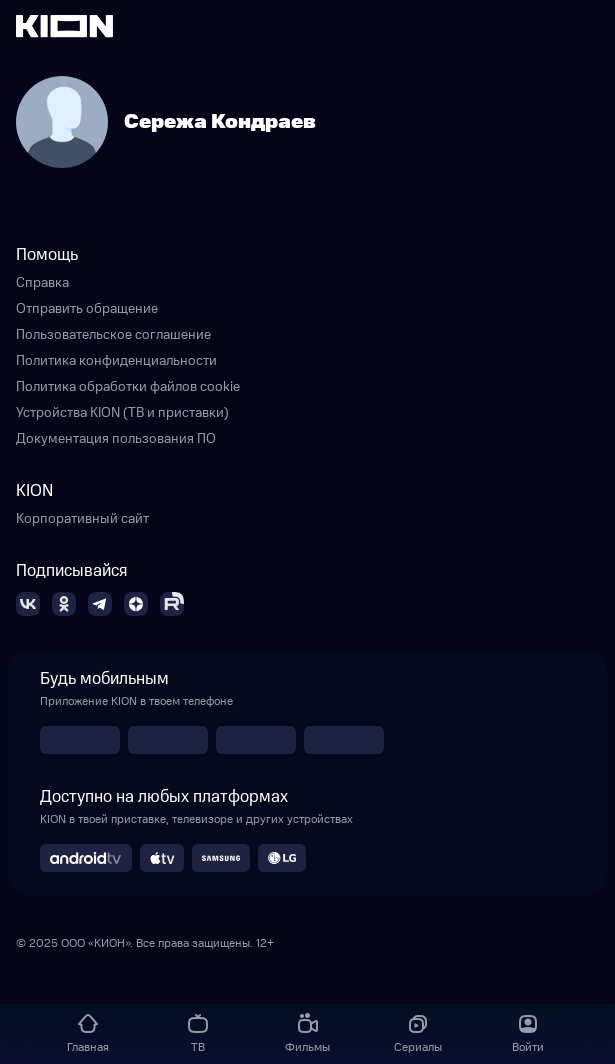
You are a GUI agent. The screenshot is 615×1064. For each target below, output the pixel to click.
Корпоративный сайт (82, 519)
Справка (42, 283)
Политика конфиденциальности (116, 361)
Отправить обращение (87, 309)
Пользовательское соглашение (113, 335)
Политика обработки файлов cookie (128, 387)
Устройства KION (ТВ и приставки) (122, 413)
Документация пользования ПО (116, 439)
